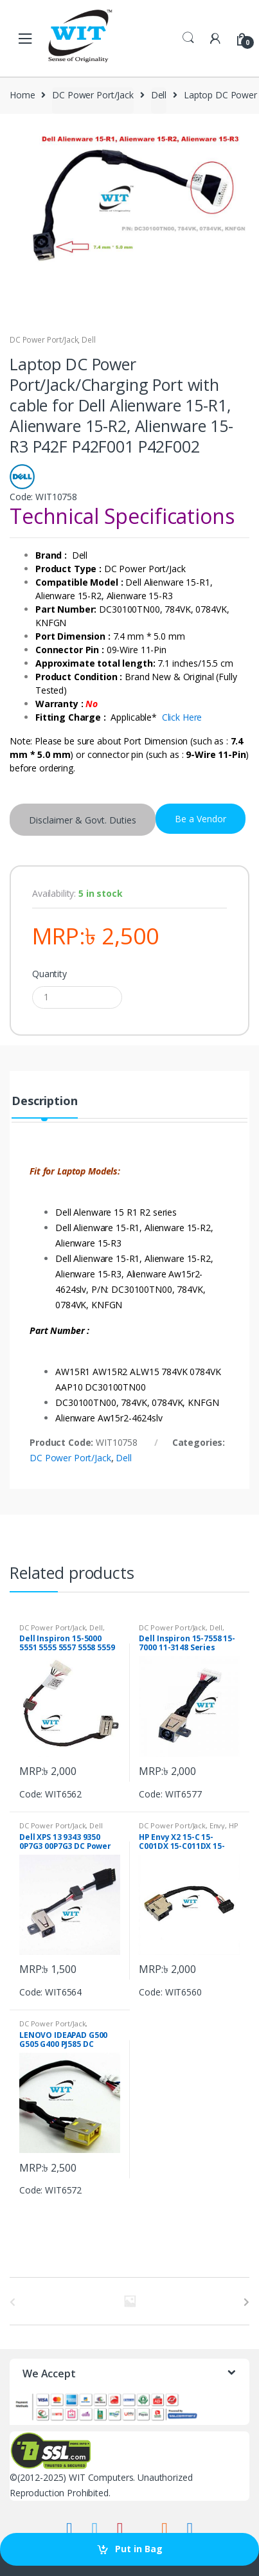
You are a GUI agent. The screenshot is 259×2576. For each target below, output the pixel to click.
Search (188, 38)
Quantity (49, 974)
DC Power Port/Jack (92, 95)
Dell (158, 95)
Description (44, 1101)
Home (22, 95)
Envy (217, 1825)
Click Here (182, 717)
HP (233, 1825)
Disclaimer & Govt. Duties (82, 820)
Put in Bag (139, 2549)
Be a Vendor (200, 819)
